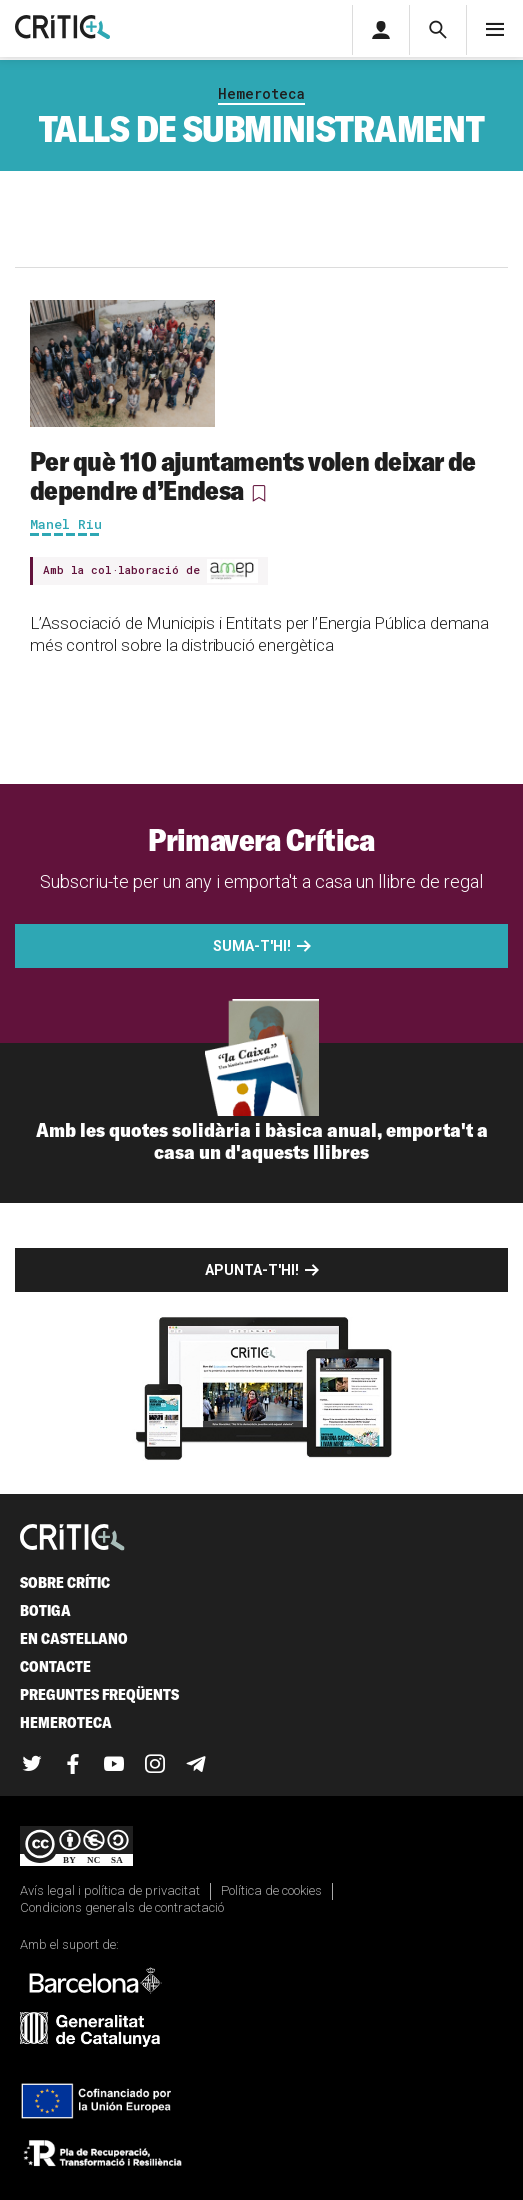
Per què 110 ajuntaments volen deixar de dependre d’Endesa (253, 475)
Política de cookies (271, 1890)
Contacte (55, 1666)
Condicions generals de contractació (122, 1907)
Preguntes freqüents (99, 1694)
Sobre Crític (65, 1582)
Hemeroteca (261, 93)
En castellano (74, 1638)
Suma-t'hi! (252, 946)
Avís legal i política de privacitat (110, 1890)
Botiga (45, 1610)
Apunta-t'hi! (252, 1270)
